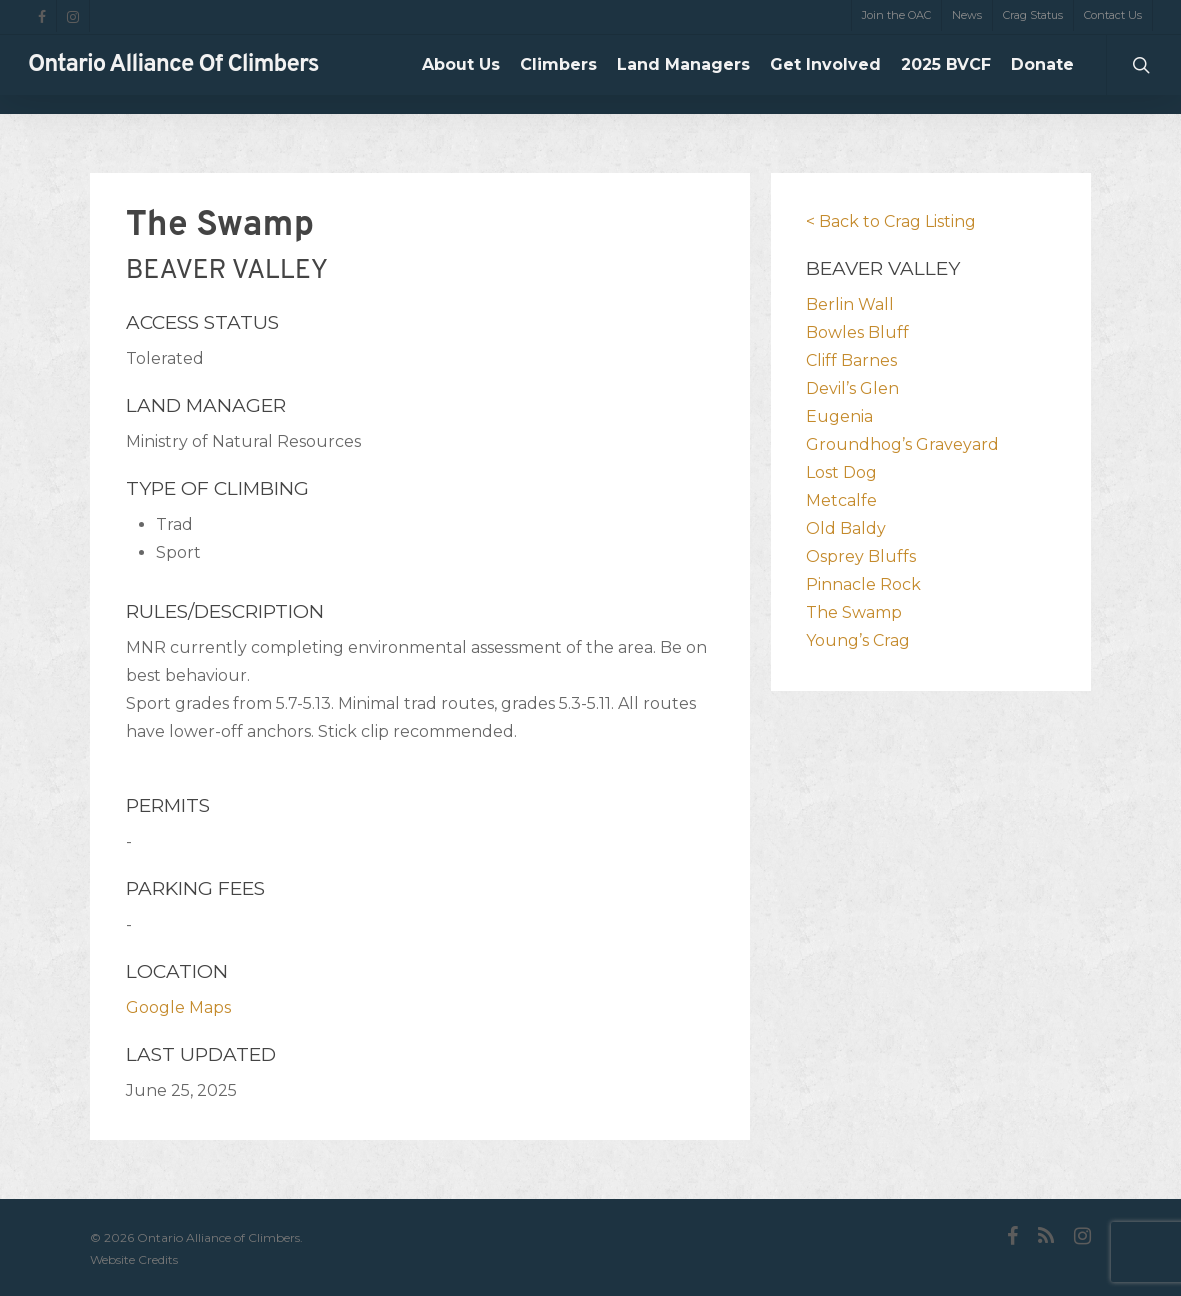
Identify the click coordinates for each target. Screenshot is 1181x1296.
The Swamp (854, 612)
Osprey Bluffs (861, 556)
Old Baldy (846, 528)
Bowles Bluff (857, 332)
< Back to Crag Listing (891, 221)
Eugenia (839, 416)
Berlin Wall (850, 304)
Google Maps (178, 1007)
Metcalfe (841, 500)
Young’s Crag (858, 640)
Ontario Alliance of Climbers (173, 75)
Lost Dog (841, 472)
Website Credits (134, 1259)
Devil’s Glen (852, 388)
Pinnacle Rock (863, 584)
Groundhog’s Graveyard (902, 444)
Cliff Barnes (851, 360)
